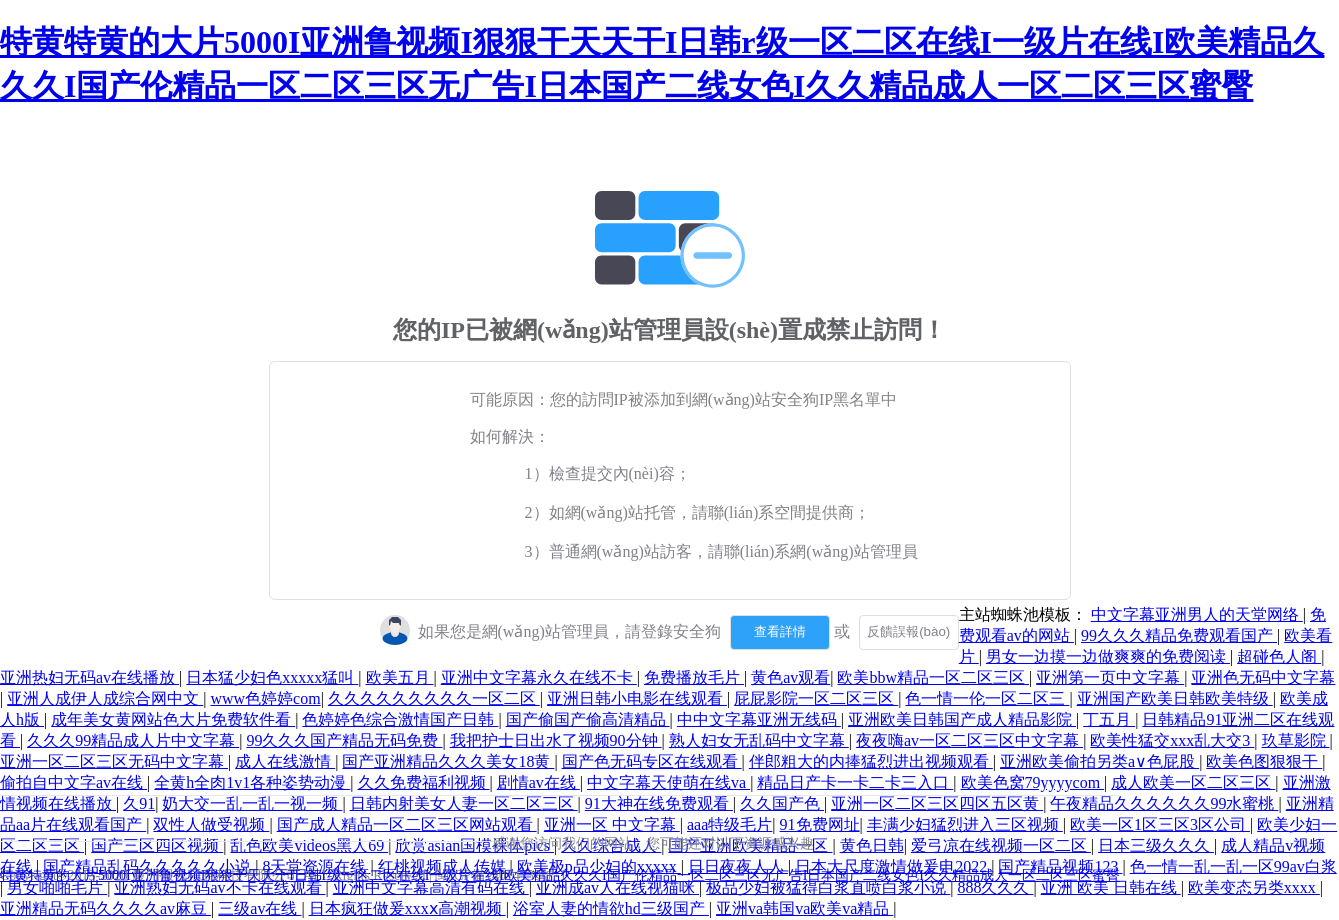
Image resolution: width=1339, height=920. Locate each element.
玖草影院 (1296, 740)
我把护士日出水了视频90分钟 (556, 740)
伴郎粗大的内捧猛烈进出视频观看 (871, 761)
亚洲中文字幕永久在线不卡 (539, 677)
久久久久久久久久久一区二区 (434, 698)
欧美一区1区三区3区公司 (1160, 824)
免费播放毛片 (694, 677)
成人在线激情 (285, 761)
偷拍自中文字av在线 (73, 782)
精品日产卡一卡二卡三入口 (855, 782)
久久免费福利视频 (424, 782)
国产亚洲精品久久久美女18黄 (448, 761)
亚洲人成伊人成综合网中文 (105, 698)
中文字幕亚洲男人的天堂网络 (1197, 614)
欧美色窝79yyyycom (1033, 782)
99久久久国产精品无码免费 (344, 740)
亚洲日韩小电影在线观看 (637, 698)
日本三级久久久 (1156, 845)
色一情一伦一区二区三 (987, 698)
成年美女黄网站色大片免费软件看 (173, 719)
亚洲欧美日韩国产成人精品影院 (962, 719)
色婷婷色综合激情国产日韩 (400, 719)
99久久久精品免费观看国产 (1179, 635)
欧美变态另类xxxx (1254, 887)
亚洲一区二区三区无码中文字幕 (114, 761)
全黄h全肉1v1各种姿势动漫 (252, 782)
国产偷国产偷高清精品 (588, 719)
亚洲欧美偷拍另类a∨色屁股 (1099, 761)
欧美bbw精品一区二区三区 (933, 677)
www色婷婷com (265, 698)
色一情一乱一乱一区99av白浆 (1233, 866)
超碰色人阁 (1279, 656)
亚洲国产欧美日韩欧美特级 (1175, 698)
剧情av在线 (538, 782)
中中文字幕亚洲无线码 (759, 719)
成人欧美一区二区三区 (1193, 782)
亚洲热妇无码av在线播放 (89, 677)
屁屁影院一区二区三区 (816, 698)
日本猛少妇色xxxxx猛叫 (272, 677)
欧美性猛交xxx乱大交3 (1172, 740)
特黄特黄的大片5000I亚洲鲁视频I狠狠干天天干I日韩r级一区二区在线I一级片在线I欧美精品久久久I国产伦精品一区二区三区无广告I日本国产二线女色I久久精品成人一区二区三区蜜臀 (560, 875)
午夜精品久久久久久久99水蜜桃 (1164, 803)
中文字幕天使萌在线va (668, 782)
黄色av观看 (790, 677)
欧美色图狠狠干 (1264, 761)
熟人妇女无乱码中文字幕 (759, 740)
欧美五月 (400, 677)
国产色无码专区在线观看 (652, 761)
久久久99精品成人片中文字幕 (133, 740)
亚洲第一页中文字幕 (1110, 677)
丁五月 (1109, 719)
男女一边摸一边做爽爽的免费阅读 (1108, 656)
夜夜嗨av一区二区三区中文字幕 (969, 740)
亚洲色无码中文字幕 (1263, 677)
